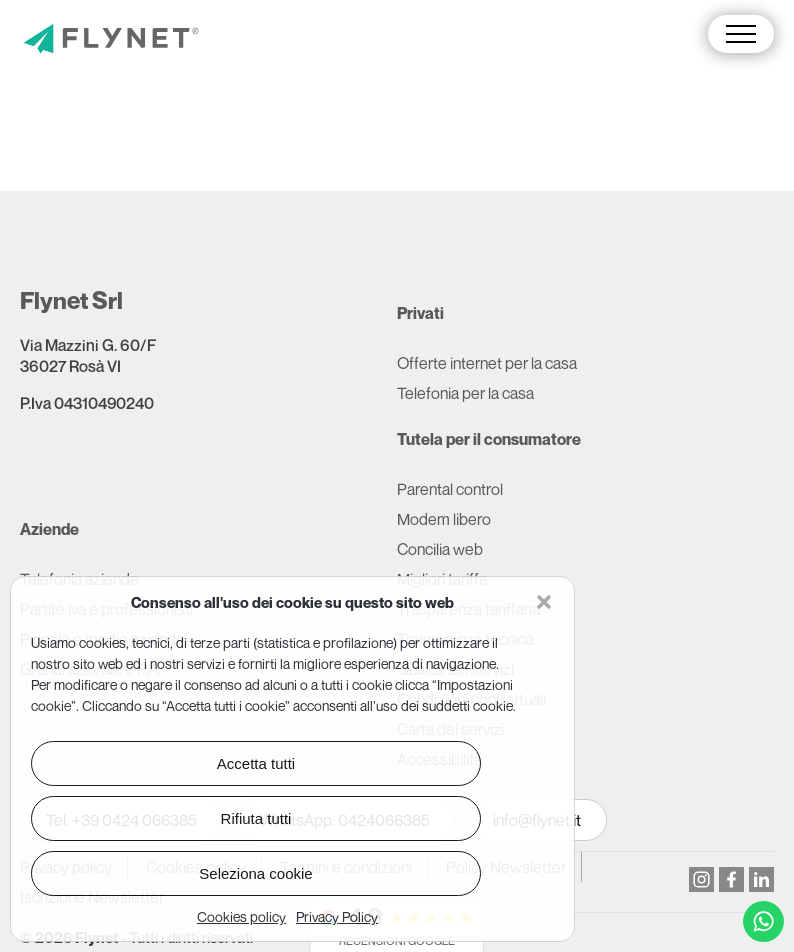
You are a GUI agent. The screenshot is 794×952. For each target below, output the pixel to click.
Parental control (450, 489)
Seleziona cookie (255, 873)
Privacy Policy (337, 916)
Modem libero (444, 519)
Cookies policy (241, 916)
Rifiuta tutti (256, 818)
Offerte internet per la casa (487, 363)
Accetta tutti (256, 763)
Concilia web (440, 549)
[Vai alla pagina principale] (111, 41)
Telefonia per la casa (465, 393)
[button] (544, 602)
